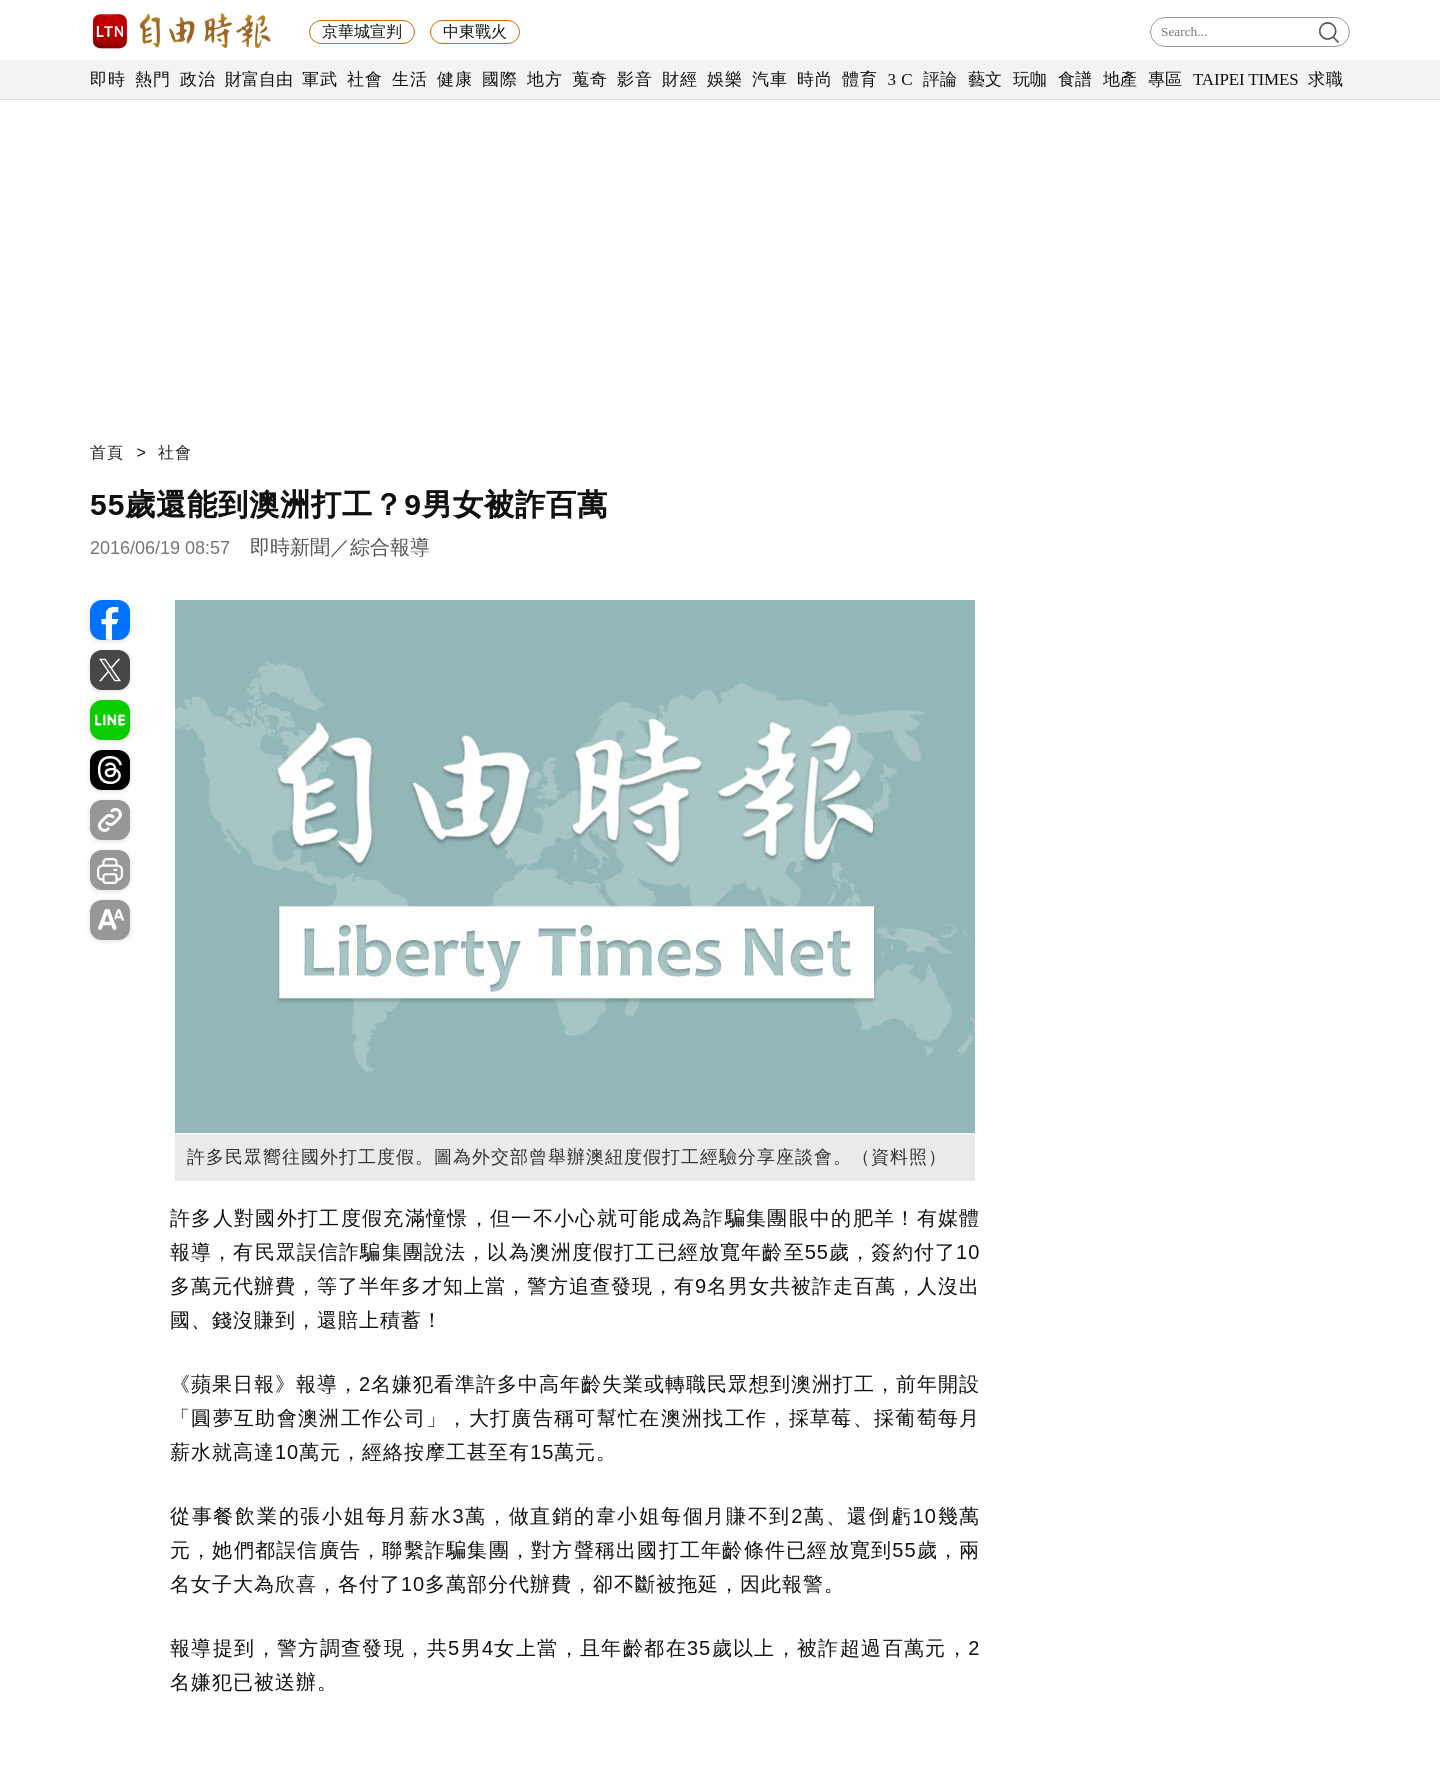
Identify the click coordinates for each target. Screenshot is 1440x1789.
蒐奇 (589, 79)
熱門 (152, 79)
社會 (364, 79)
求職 (1325, 79)
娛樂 (724, 79)
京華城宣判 (362, 31)
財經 (679, 79)
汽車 (769, 79)
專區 (1165, 79)
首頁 (107, 452)
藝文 (985, 79)
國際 (499, 79)
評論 (940, 79)
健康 (454, 79)
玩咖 (1030, 79)
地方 (544, 79)
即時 (107, 79)
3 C (900, 79)
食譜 (1075, 79)
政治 (197, 79)
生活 (409, 79)
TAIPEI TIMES (1245, 79)
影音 (634, 79)
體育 (859, 79)
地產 (1120, 79)
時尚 (814, 79)
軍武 (319, 79)
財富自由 (258, 79)
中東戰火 (475, 31)
